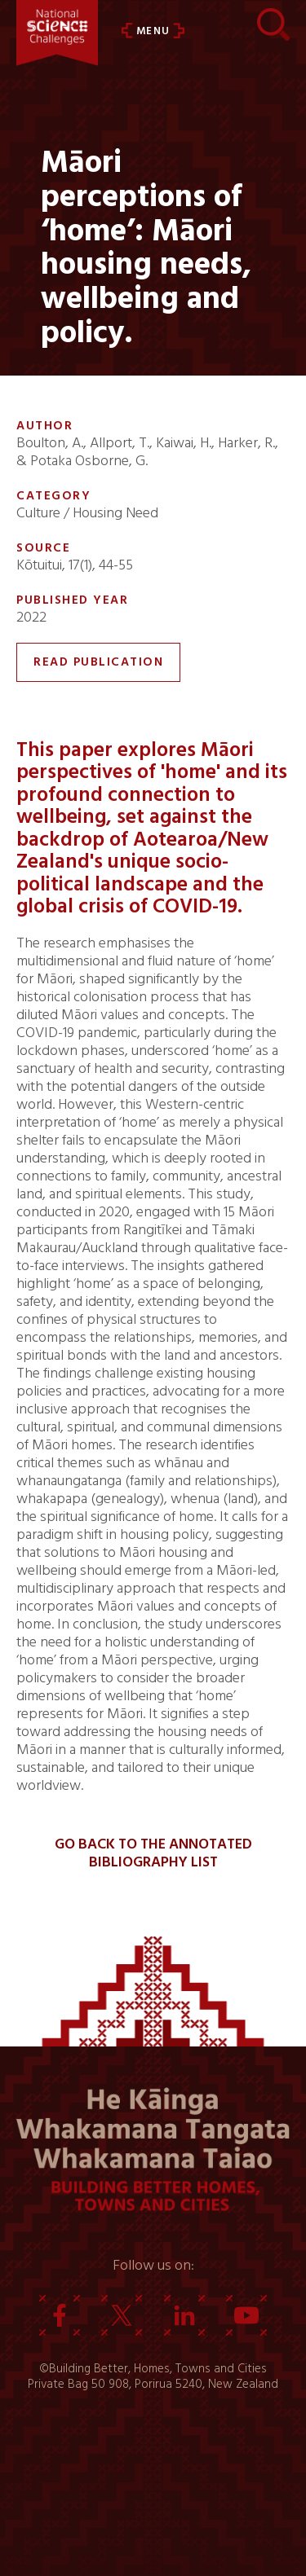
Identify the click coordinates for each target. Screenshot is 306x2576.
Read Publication (98, 661)
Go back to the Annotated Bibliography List (153, 1853)
